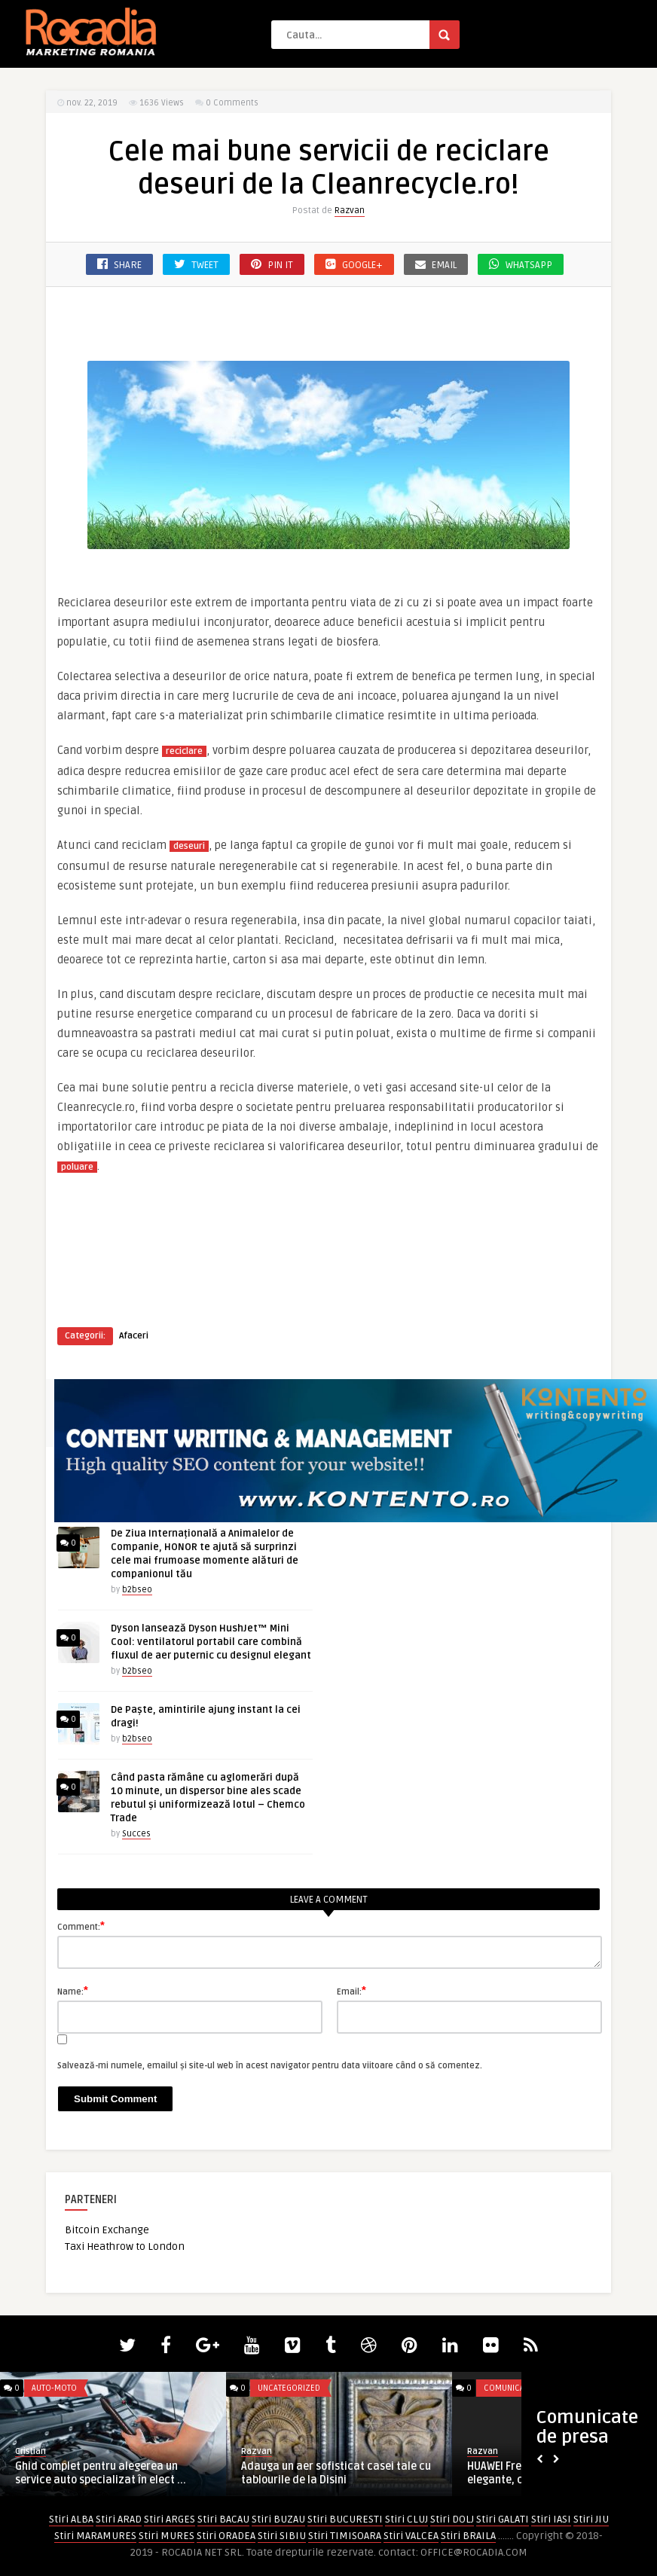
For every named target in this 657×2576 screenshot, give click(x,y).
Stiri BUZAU (278, 2519)
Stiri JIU (591, 2519)
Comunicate (508, 2388)
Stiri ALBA (71, 2519)
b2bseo (137, 1590)
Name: (72, 1991)
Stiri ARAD (119, 2519)
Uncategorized (289, 2388)
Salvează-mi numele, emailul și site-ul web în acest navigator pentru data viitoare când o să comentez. (269, 2066)
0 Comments (232, 103)
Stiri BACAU (223, 2519)
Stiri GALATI (502, 2519)
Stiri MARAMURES (95, 2535)
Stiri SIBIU (282, 2535)
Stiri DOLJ (452, 2519)
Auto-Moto (54, 2388)
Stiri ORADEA (226, 2535)
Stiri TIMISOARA (344, 2535)
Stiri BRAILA (468, 2535)
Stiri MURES (166, 2535)
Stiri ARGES (169, 2519)
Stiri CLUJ (406, 2519)
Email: (351, 1991)
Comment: (81, 1926)
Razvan (350, 210)
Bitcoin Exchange (107, 2229)
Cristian (30, 2451)
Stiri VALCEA (411, 2535)
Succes (136, 1834)
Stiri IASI (551, 2519)
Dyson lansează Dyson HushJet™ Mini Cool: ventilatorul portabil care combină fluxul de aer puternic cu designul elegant (211, 1642)
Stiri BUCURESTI (345, 2519)
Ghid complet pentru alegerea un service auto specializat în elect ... (100, 2473)
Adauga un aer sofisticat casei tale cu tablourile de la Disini (336, 2473)
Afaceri (133, 1335)
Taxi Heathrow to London (125, 2246)
